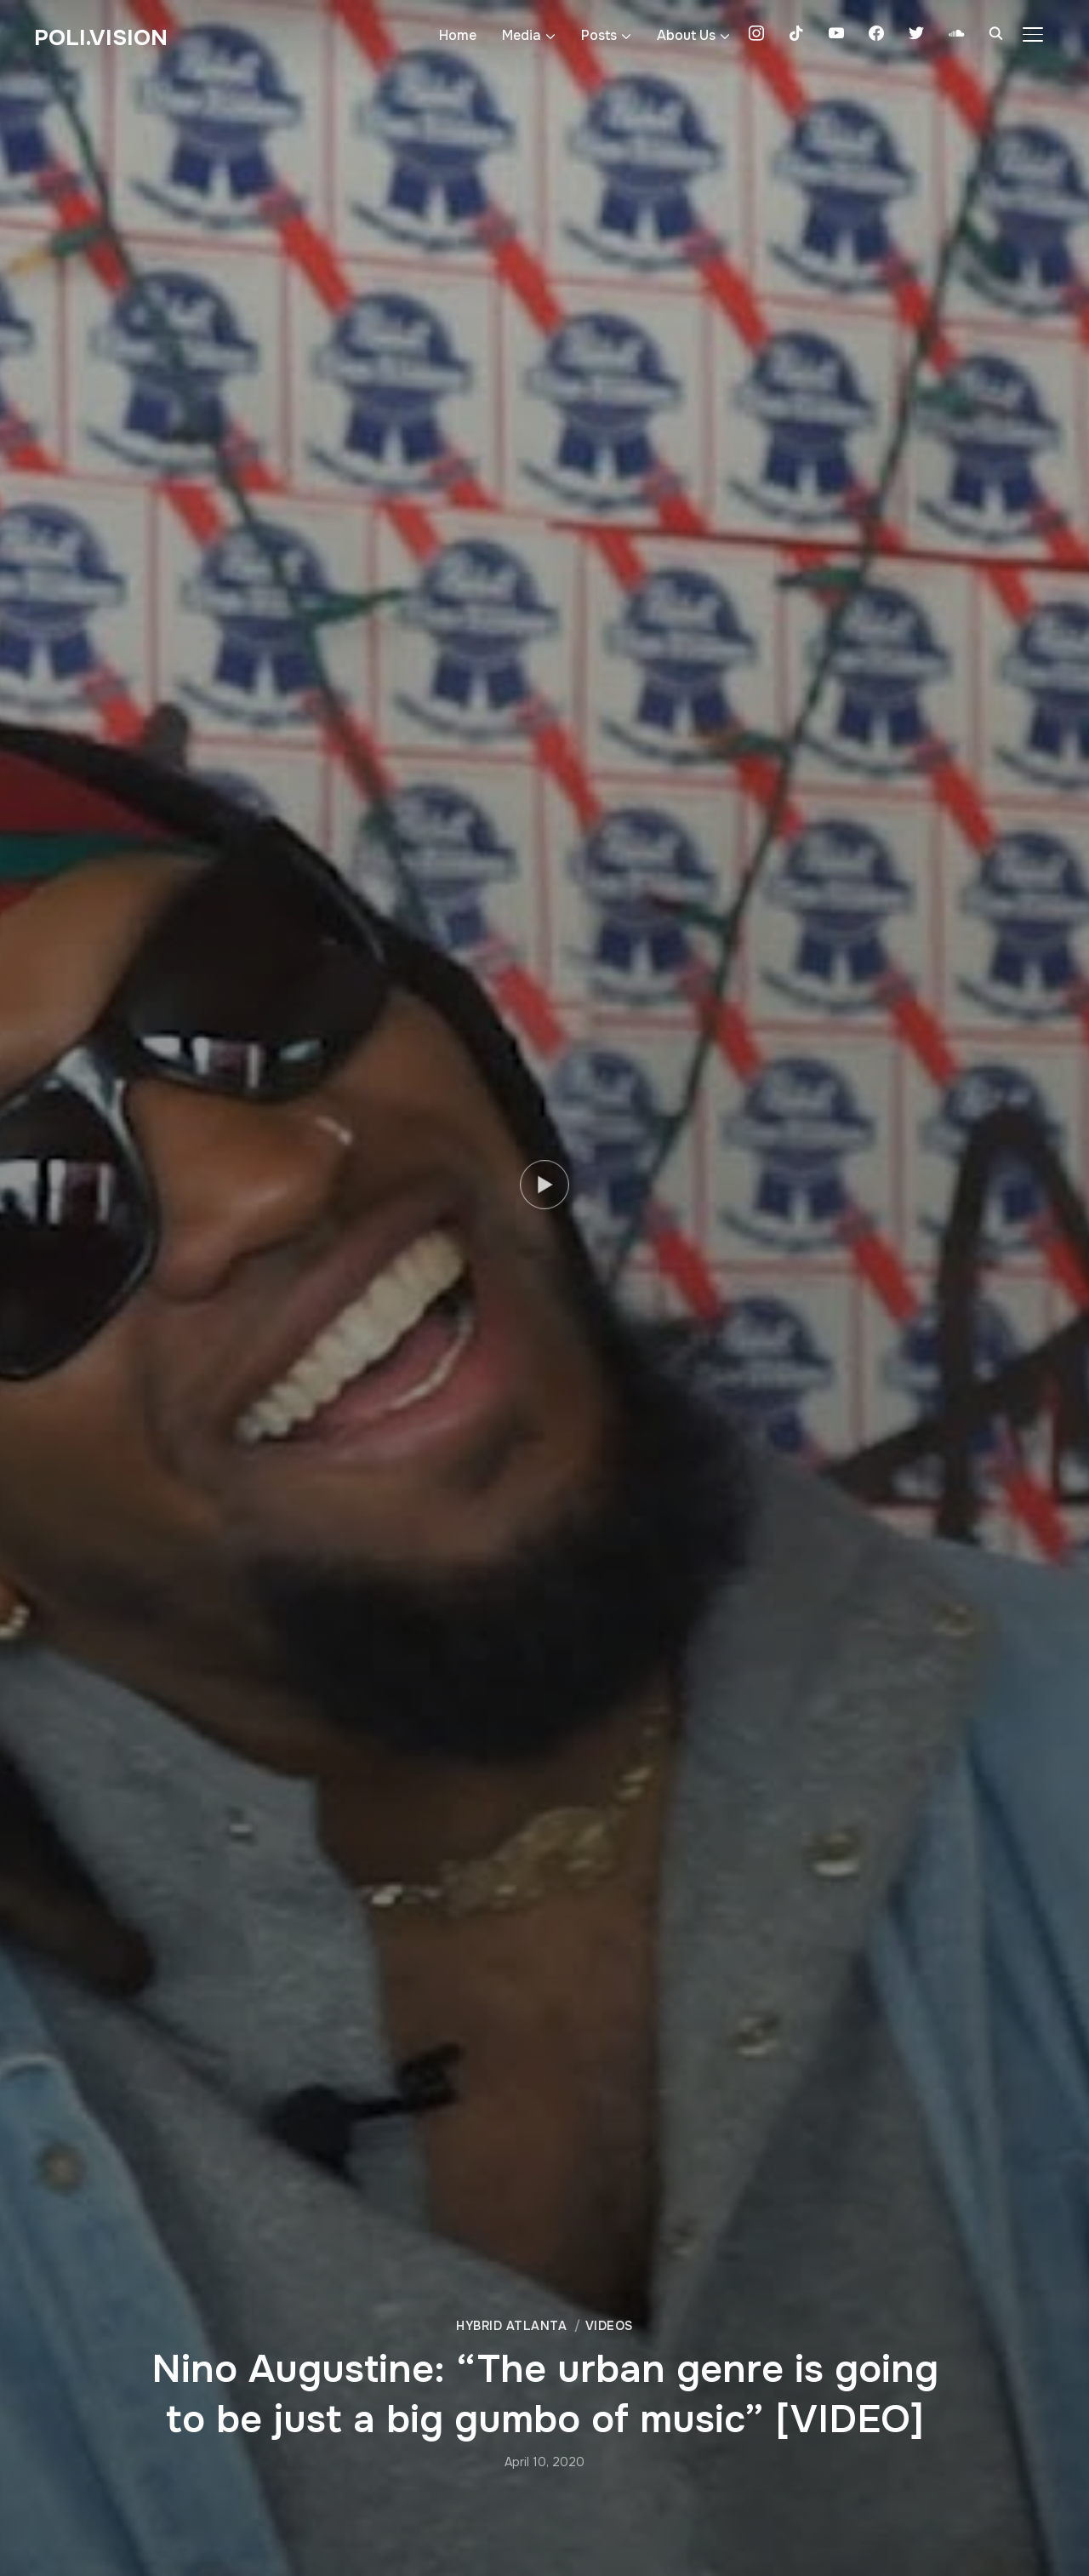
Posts (599, 35)
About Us (686, 35)
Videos (609, 2325)
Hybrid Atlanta (511, 2325)
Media (521, 35)
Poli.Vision (101, 38)
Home (457, 35)
